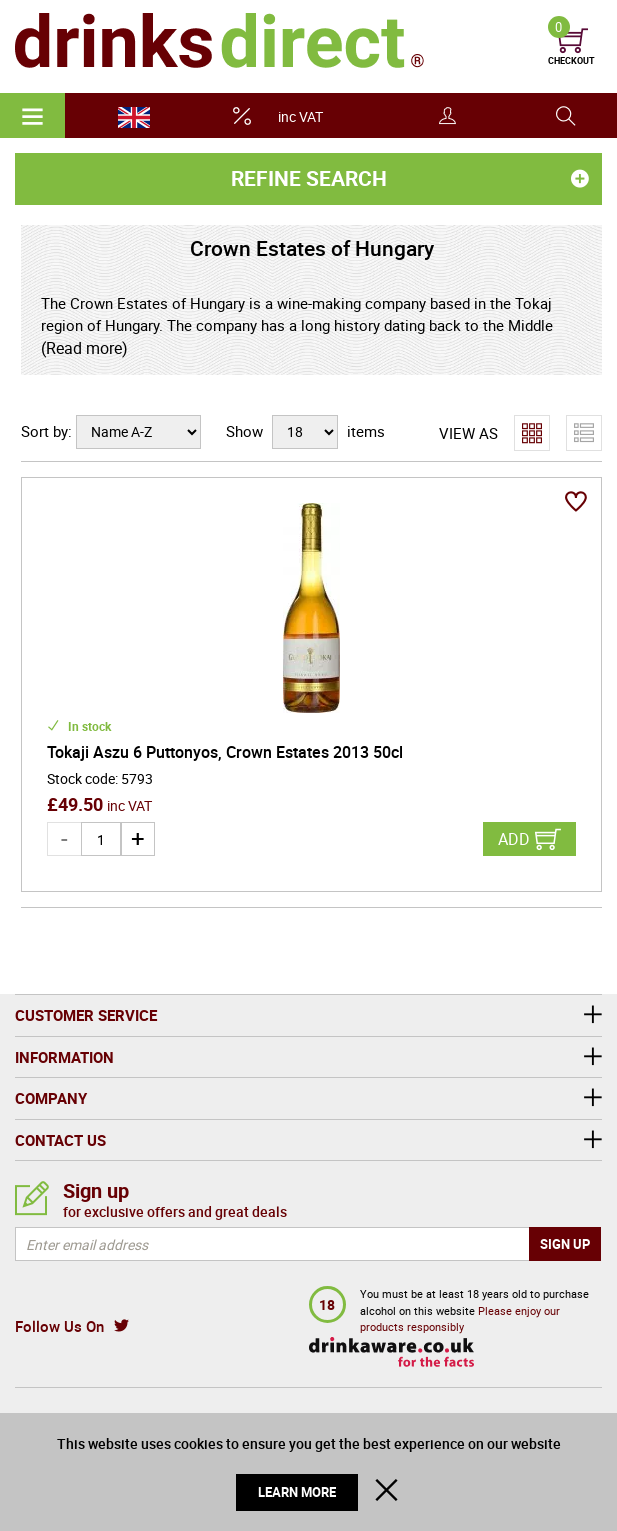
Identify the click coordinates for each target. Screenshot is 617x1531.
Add (514, 839)
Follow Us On (59, 1326)
